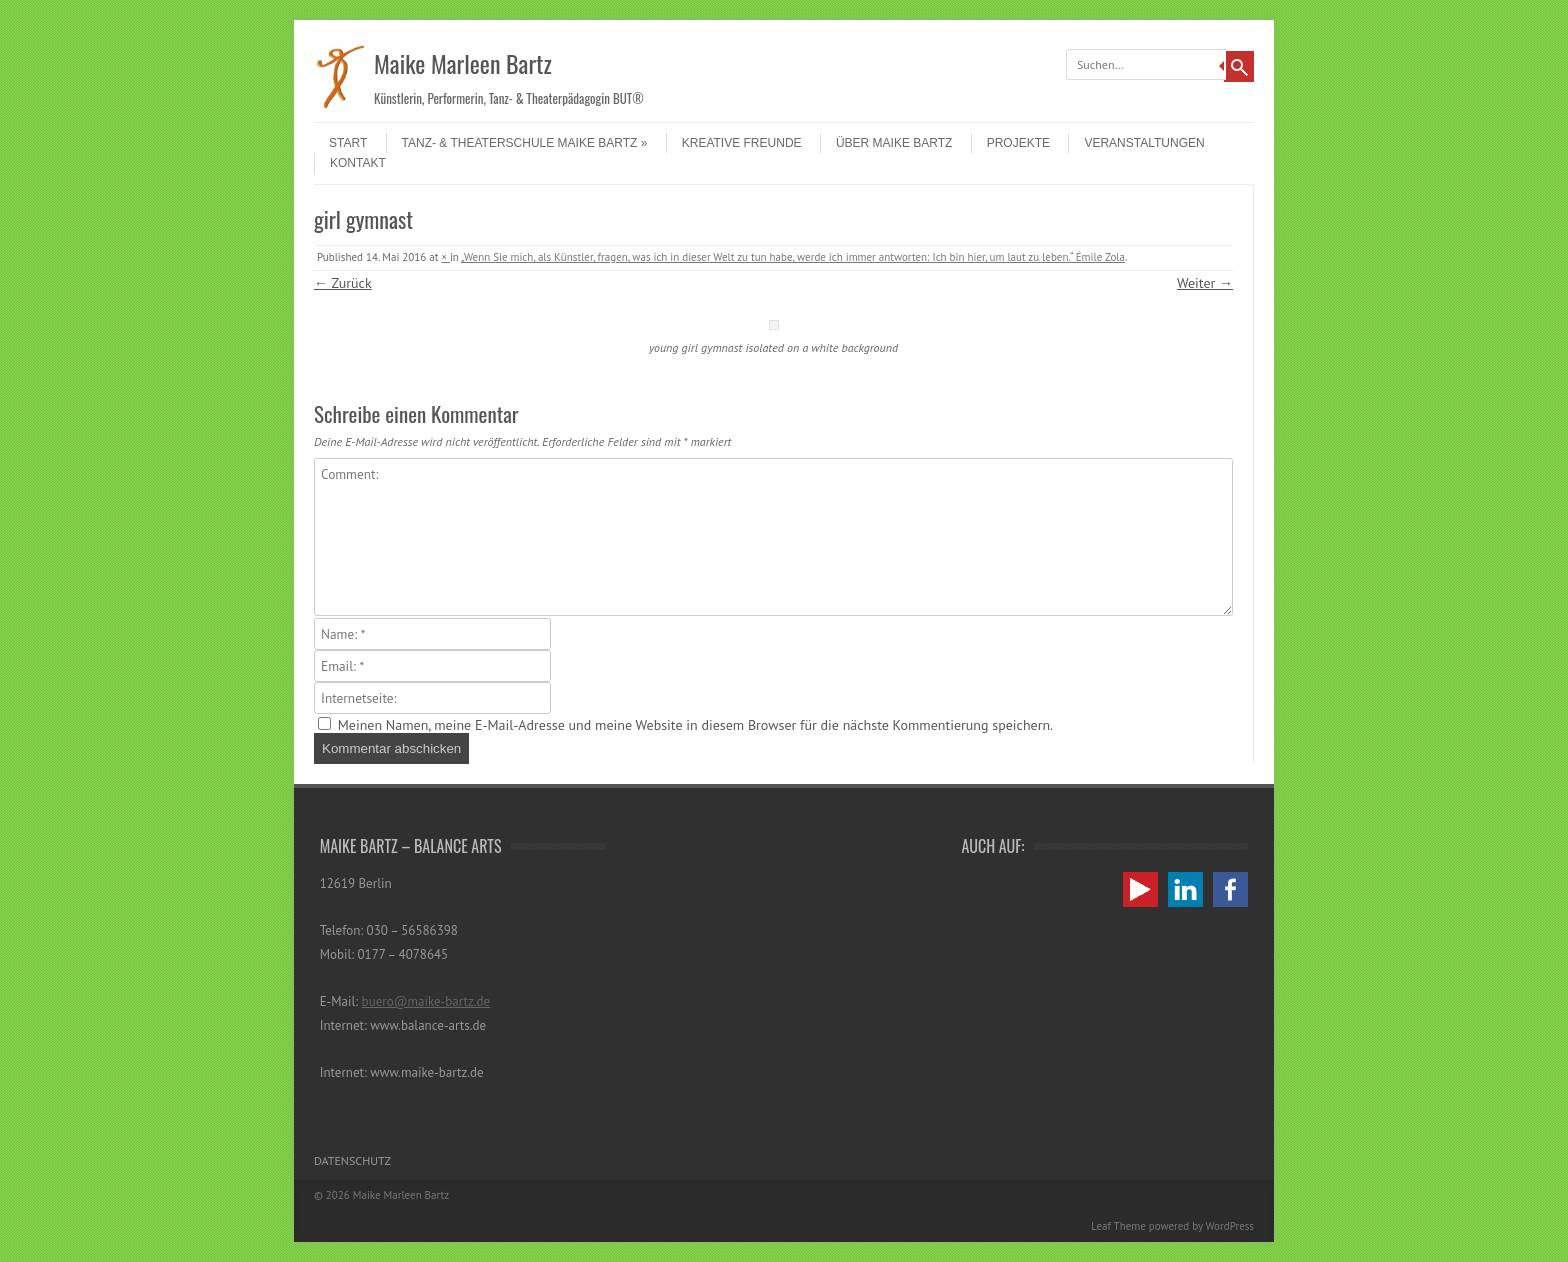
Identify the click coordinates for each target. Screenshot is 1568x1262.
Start (348, 143)
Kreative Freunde (742, 143)
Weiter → (1205, 283)
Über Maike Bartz (894, 143)
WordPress (1229, 1226)
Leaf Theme (1118, 1226)
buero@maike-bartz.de (426, 1001)
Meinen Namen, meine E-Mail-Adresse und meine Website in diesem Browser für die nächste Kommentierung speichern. (695, 725)
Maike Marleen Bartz (463, 63)
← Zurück (343, 283)
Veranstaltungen (1144, 143)
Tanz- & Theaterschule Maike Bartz (525, 143)
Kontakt (358, 163)
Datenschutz (352, 1160)
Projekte (1018, 143)
